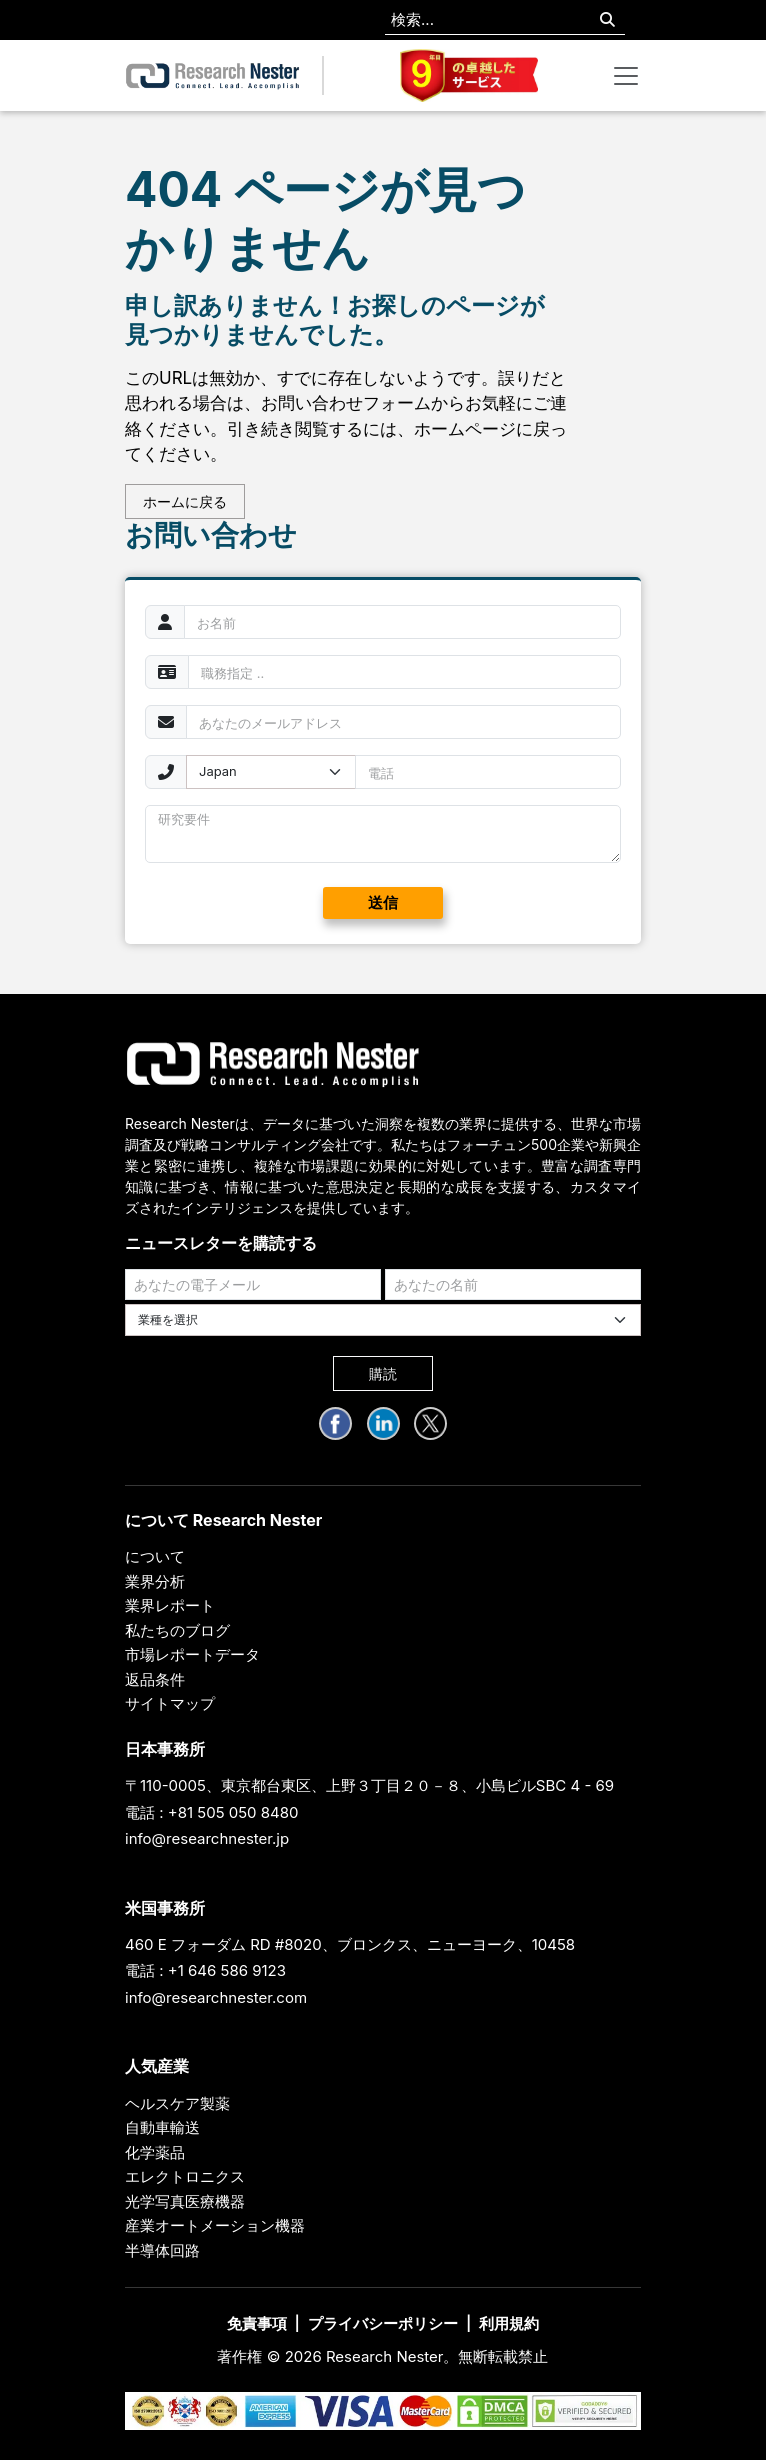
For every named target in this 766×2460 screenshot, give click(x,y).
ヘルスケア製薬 (177, 2103)
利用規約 (509, 2323)
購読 (383, 1373)
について (155, 1556)
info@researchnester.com (216, 1997)
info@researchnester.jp (207, 1838)
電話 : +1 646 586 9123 (205, 1970)
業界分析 (155, 1581)
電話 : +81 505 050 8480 (212, 1812)
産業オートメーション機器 (215, 2225)
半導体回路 (162, 2250)
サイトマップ (170, 1703)
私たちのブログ (177, 1630)
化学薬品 (155, 2152)
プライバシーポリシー (383, 2323)
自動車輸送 (162, 2127)
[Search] (607, 20)
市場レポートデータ (192, 1654)
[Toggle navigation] (626, 76)
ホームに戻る (185, 501)
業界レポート (170, 1605)
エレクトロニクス (185, 2176)
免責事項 (257, 2323)
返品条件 (155, 1679)
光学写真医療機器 (185, 2201)
